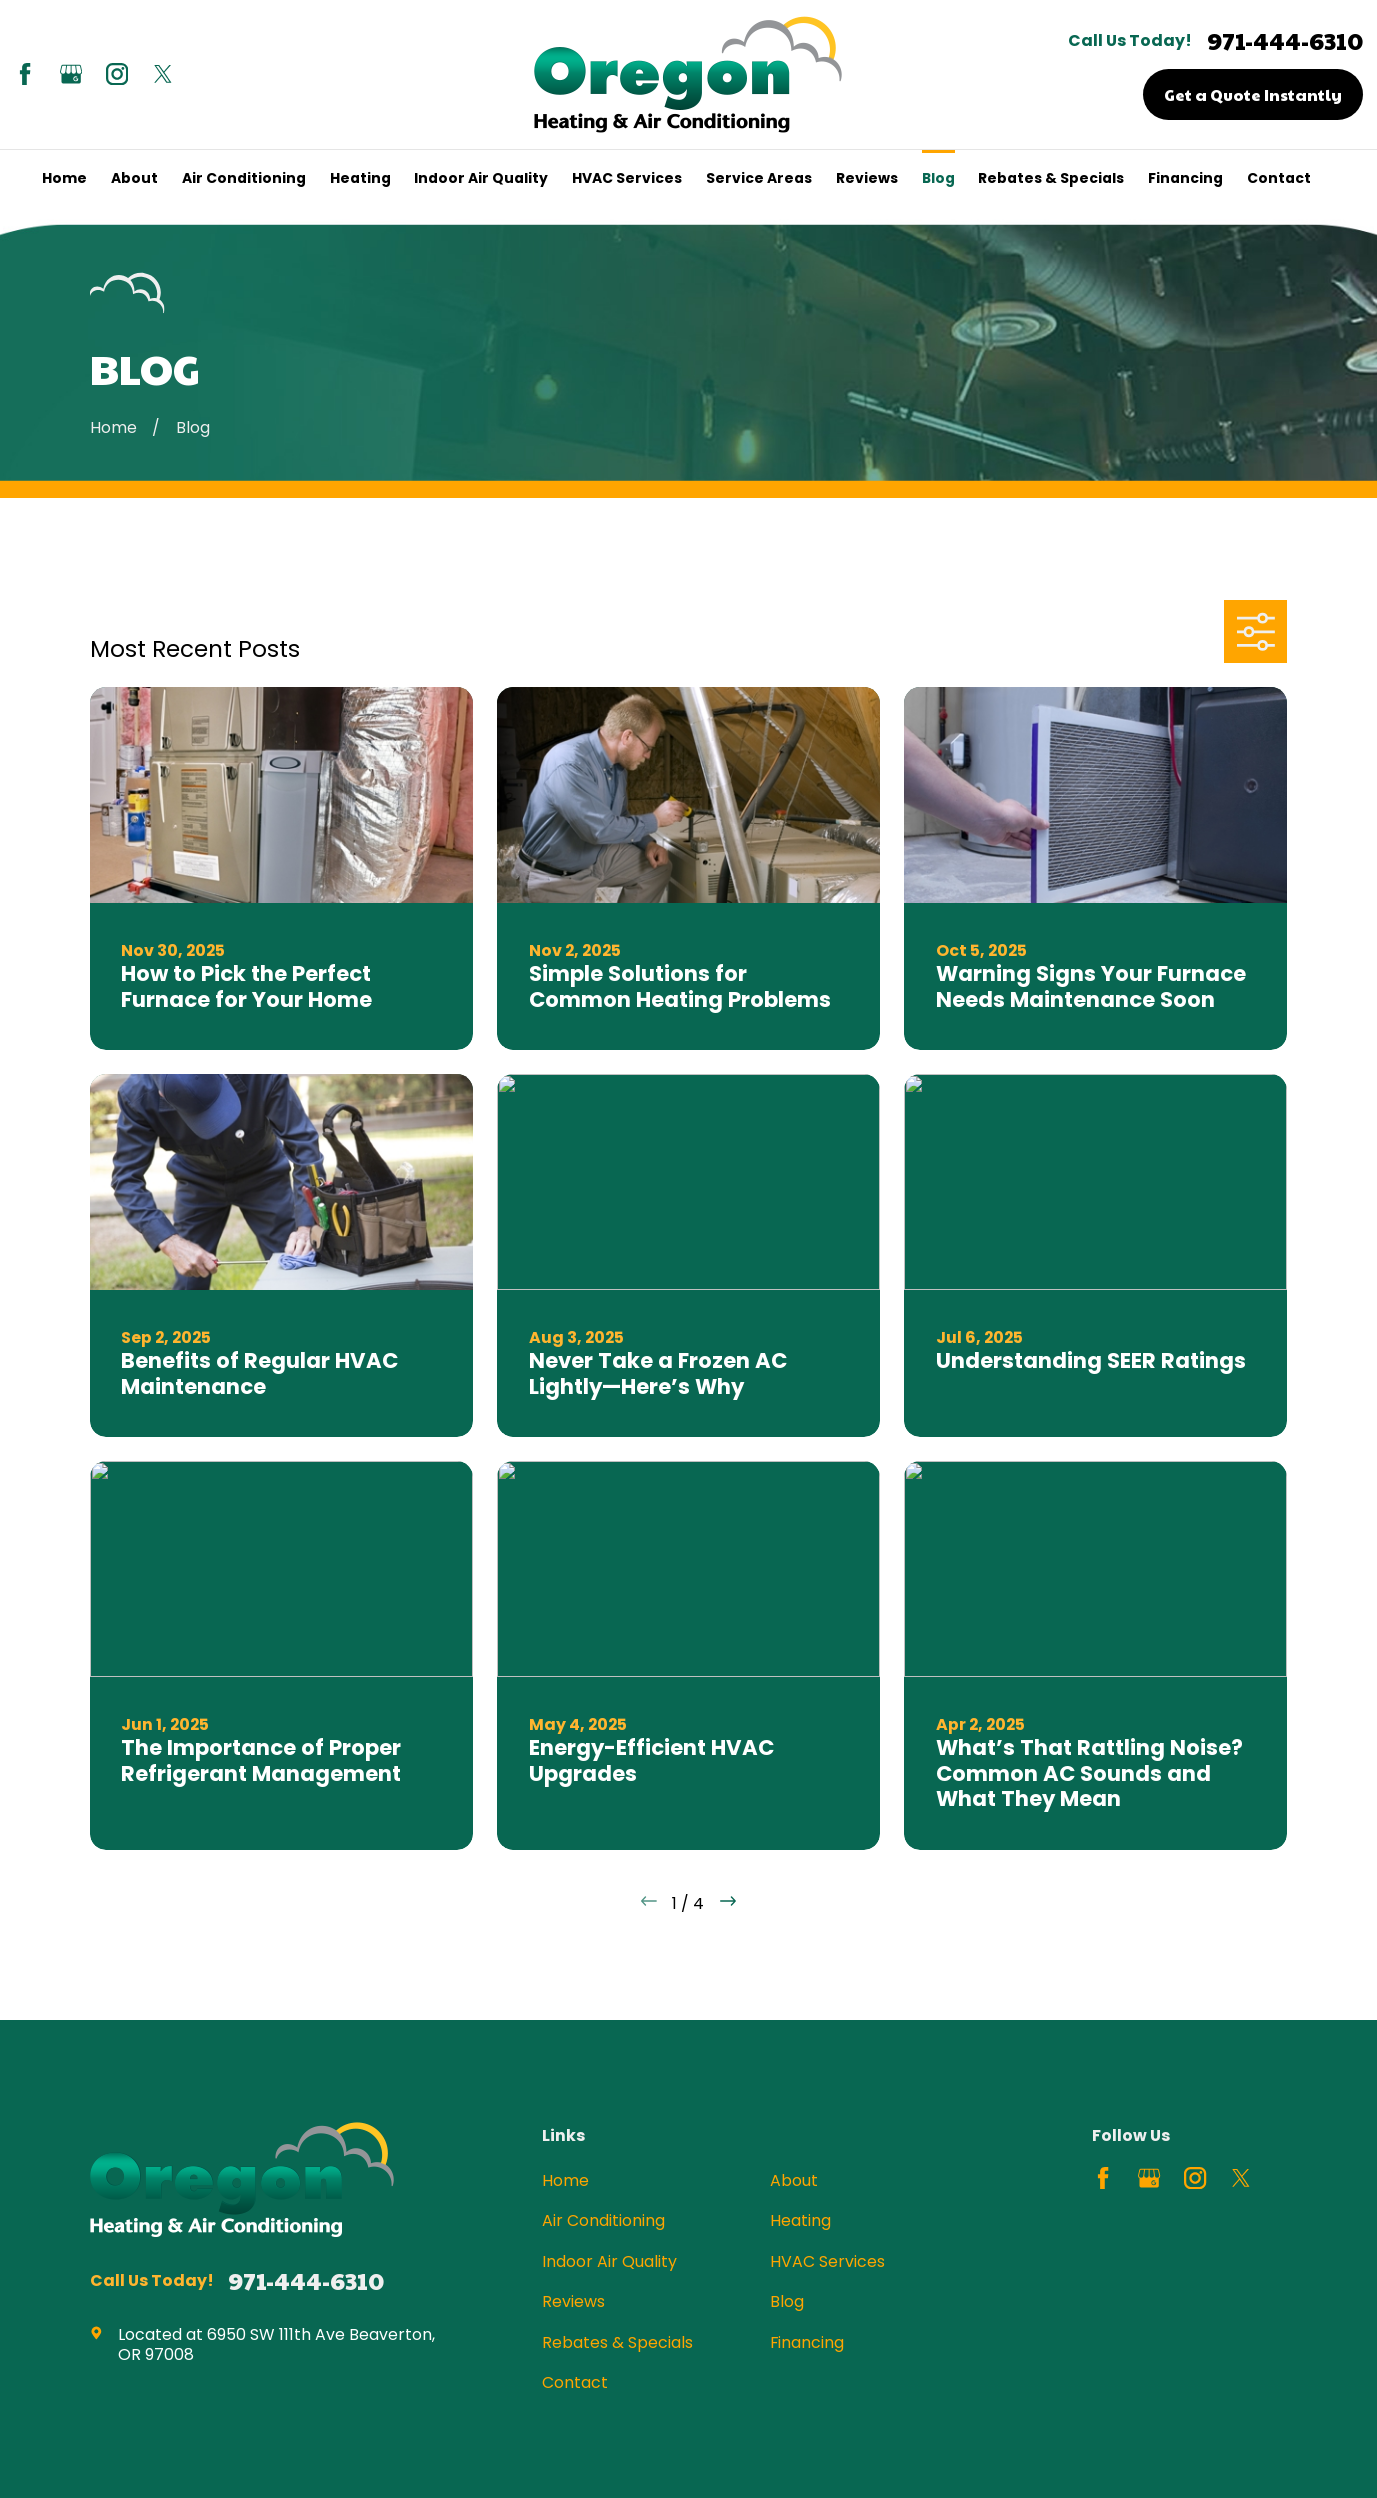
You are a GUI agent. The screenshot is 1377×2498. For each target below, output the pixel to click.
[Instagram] (117, 74)
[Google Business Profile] (71, 74)
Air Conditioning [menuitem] (244, 178)
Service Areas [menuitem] (759, 178)
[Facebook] (25, 74)
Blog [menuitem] (938, 178)
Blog (787, 2301)
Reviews (573, 2301)
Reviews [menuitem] (867, 178)
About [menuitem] (134, 178)
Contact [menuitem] (1279, 178)
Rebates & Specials (617, 2342)
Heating (800, 2220)
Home (565, 2180)
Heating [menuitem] (360, 178)
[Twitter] (163, 74)
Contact (575, 2382)
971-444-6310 (1285, 41)
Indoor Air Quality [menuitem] (481, 178)
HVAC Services (827, 2261)
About (794, 2180)
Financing (807, 2342)
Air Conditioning (603, 2220)
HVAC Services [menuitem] (627, 178)
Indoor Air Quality (609, 2261)
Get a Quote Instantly (1253, 94)
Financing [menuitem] (1185, 178)
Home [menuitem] (64, 178)
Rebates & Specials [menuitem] (1051, 178)
